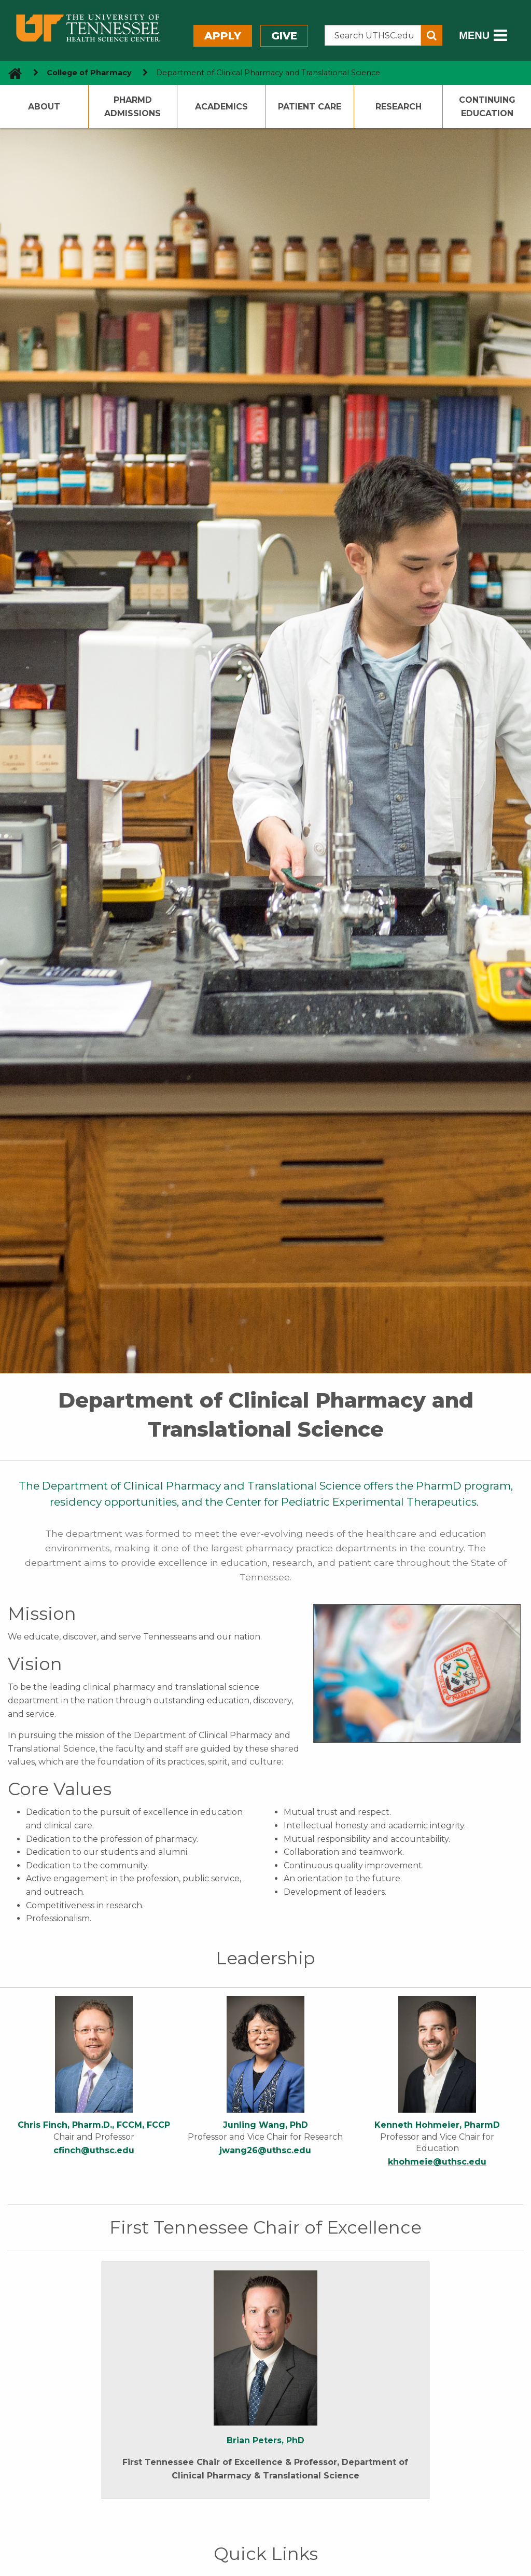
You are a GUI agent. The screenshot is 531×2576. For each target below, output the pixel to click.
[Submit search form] (431, 35)
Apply (222, 36)
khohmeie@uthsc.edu (437, 2162)
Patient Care (309, 107)
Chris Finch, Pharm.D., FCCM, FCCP (94, 2125)
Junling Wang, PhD (265, 2125)
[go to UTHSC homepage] (11, 73)
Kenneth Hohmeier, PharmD (437, 2125)
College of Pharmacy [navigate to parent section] (89, 72)
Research (398, 107)
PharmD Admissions (132, 106)
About (44, 107)
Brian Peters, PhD (265, 2440)
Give (284, 36)
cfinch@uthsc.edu (93, 2150)
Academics (221, 107)
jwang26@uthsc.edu (265, 2150)
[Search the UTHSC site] (373, 35)
